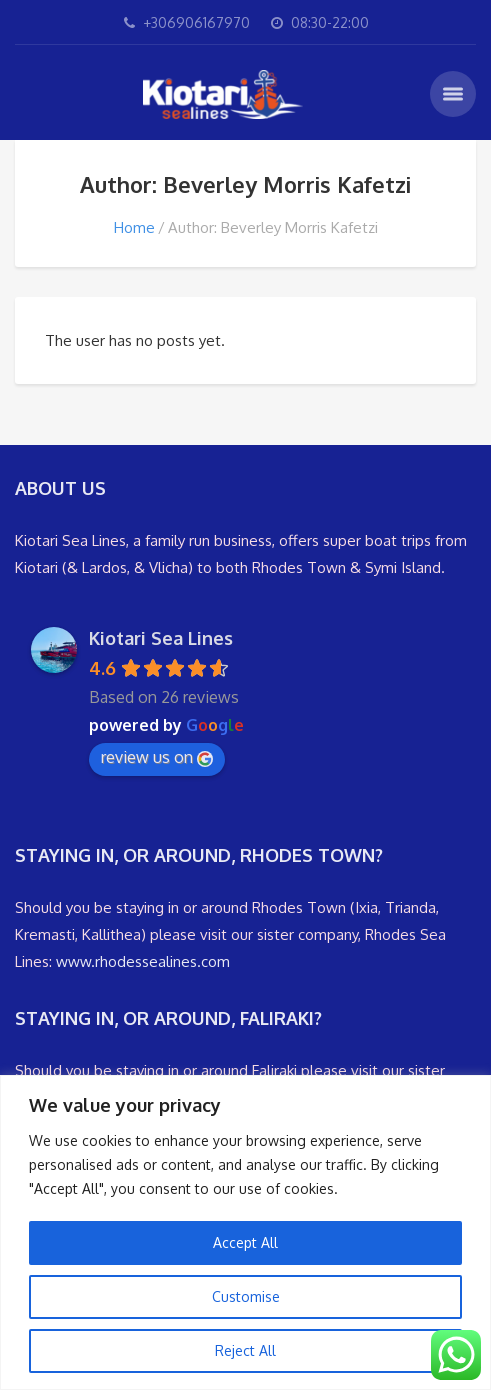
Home (134, 227)
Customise (246, 1296)
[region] (245, 1232)
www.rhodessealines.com (143, 961)
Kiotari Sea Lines (161, 638)
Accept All (245, 1242)
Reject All (245, 1350)
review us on (157, 757)
